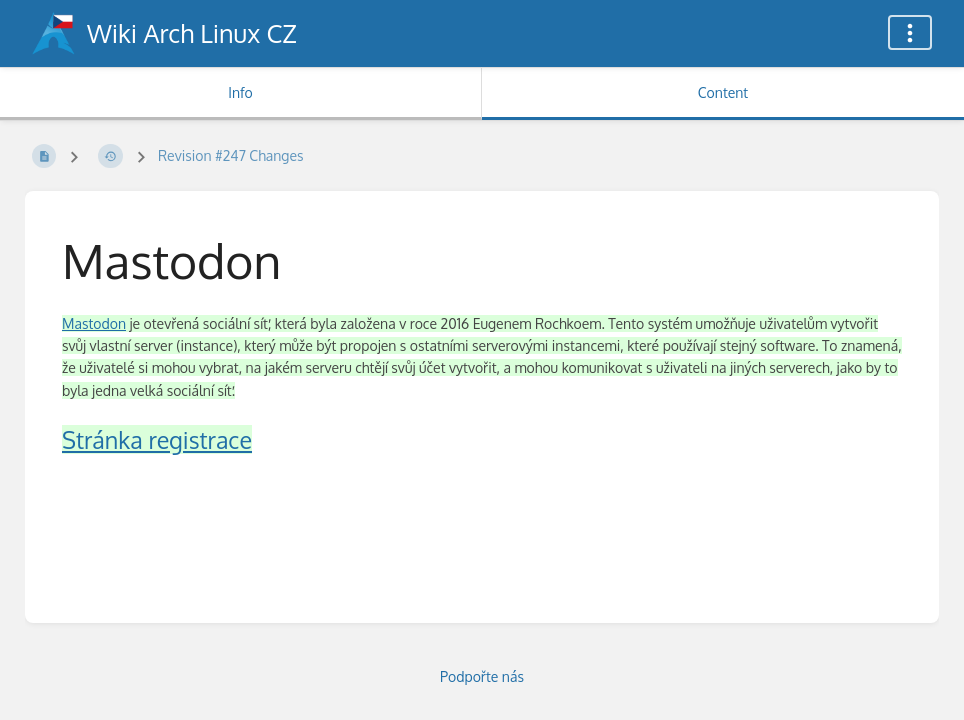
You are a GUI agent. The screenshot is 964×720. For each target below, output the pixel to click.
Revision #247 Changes (231, 155)
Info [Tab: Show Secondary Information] (240, 92)
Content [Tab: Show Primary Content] (723, 92)
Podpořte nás (482, 676)
